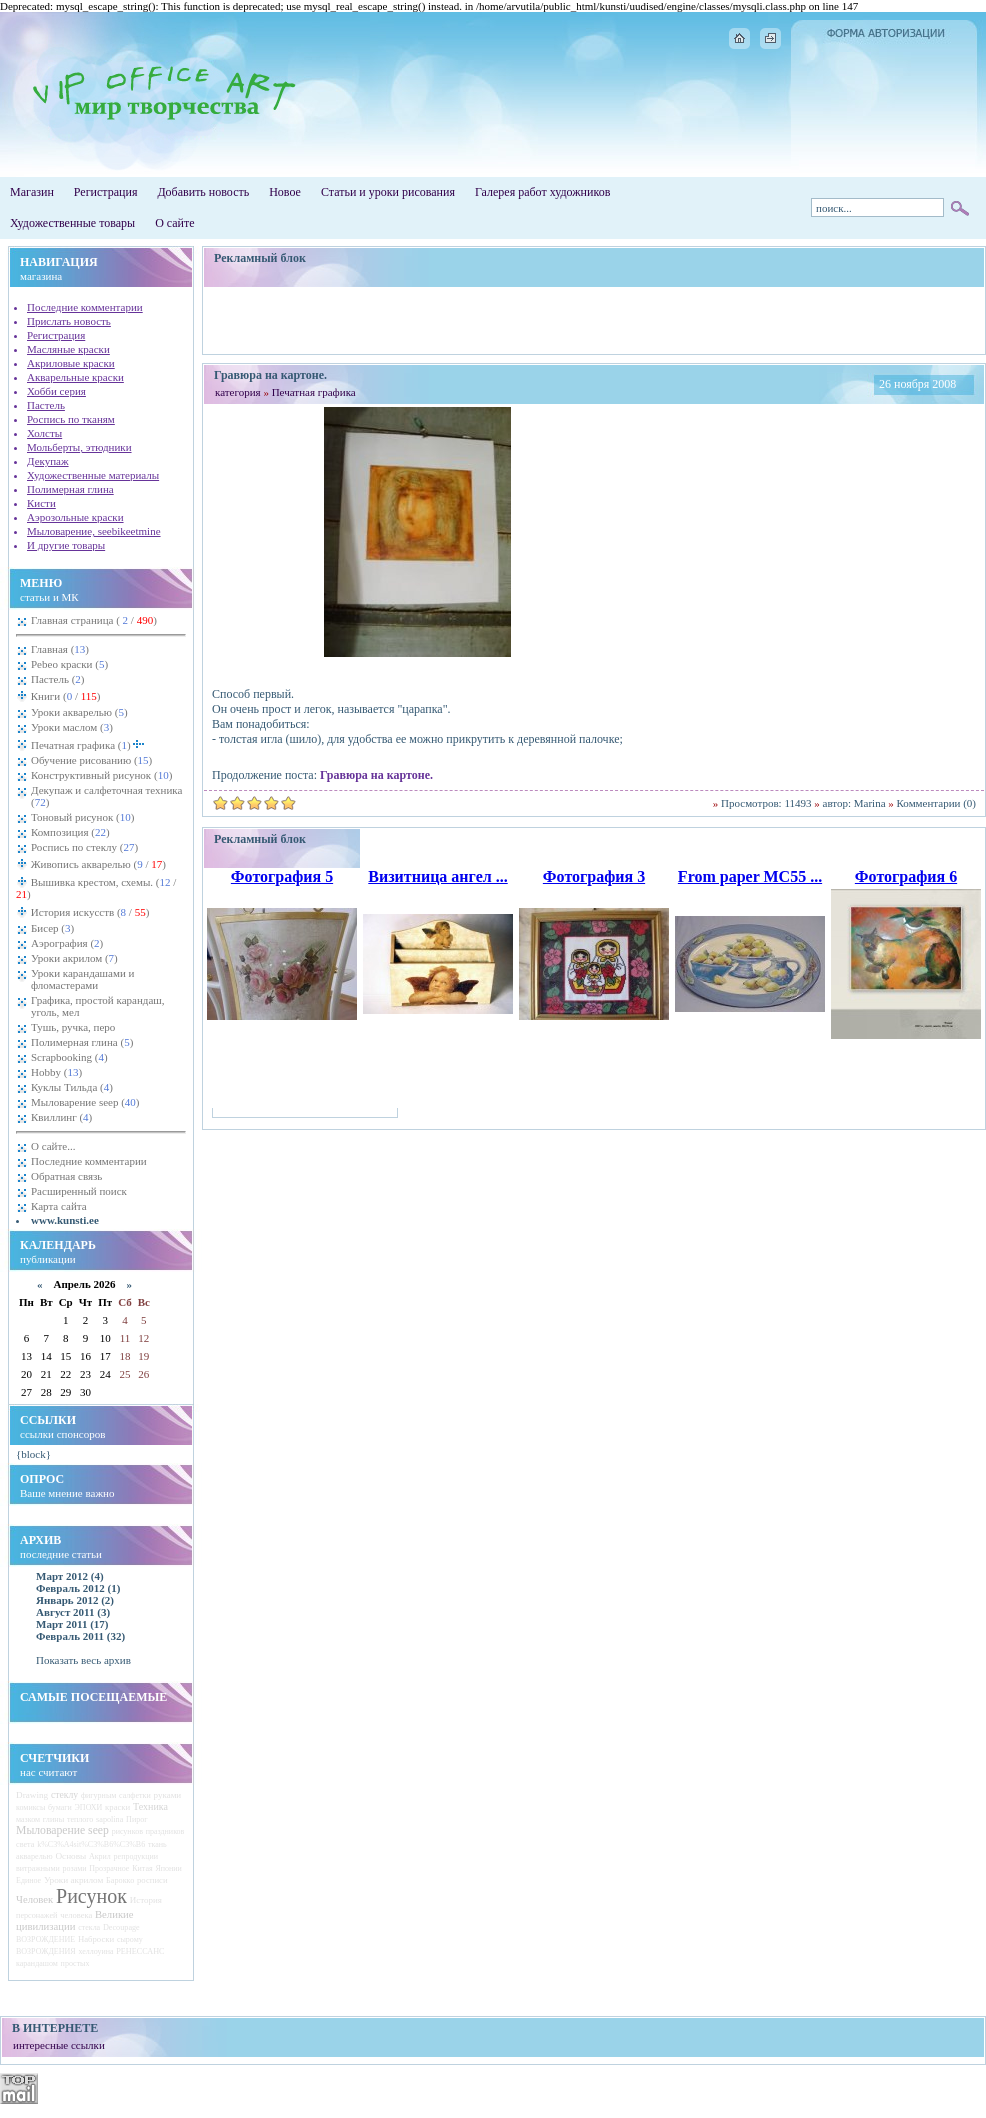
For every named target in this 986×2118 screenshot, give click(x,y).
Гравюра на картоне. (376, 775)
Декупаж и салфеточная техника (106, 796)
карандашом (37, 1963)
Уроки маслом (72, 727)
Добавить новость (203, 192)
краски (117, 1807)
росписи (152, 1880)
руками (168, 1795)
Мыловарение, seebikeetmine (94, 531)
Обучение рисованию (91, 760)
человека (76, 1915)
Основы (70, 1856)
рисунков (127, 1831)
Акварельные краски (75, 377)
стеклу (64, 1794)
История (146, 1900)
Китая (142, 1868)
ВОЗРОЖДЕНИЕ (45, 1939)
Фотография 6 (906, 876)
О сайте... (53, 1146)
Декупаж (48, 461)
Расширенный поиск (79, 1191)
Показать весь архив (83, 1660)
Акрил (100, 1856)
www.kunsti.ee (65, 1220)
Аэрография (67, 943)
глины (53, 1819)
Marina (870, 803)
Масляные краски (68, 349)
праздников (165, 1831)
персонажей (36, 1915)
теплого (80, 1819)
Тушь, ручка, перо (73, 1027)
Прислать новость (69, 321)
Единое (28, 1880)
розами (74, 1868)
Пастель (46, 405)
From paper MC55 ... (750, 876)
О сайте (174, 223)
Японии (168, 1868)
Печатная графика (88, 743)
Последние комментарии (85, 307)
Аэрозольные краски (75, 517)
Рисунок (91, 1896)
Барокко (120, 1880)
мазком (28, 1819)
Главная (60, 649)
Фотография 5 (282, 876)
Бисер (52, 928)
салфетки (135, 1795)
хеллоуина (95, 1951)
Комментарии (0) (936, 803)
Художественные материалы (93, 475)
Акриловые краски (71, 363)
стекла (89, 1927)
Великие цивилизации (75, 1920)
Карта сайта (59, 1206)
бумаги (60, 1807)
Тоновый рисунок (82, 817)
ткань (157, 1844)
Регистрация (106, 192)
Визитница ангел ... (437, 876)
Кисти (41, 503)
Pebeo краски (69, 664)
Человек (34, 1899)
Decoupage (121, 1927)
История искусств (88, 912)
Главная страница (94, 620)
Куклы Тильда (72, 1087)
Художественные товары (72, 223)
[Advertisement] (594, 320)
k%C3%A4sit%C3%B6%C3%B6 (91, 1844)
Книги (64, 696)
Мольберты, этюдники (79, 447)
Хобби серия (56, 391)
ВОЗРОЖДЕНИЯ (46, 1951)
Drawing (32, 1795)
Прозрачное (109, 1868)
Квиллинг (61, 1117)
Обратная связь (66, 1176)
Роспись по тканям (71, 419)
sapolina (109, 1819)
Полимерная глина (70, 489)
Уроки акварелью (79, 712)
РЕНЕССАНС (140, 1951)
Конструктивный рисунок (101, 775)
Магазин (32, 192)
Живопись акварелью (97, 864)
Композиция (70, 832)
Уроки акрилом (74, 958)
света (25, 1844)
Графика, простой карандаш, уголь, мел (98, 1006)
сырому (130, 1939)
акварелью (34, 1856)
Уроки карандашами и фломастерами (82, 979)
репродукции (136, 1856)
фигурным (98, 1795)
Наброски (96, 1939)
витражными (38, 1868)
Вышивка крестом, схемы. (96, 888)
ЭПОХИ (89, 1807)
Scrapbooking (69, 1057)
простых (75, 1963)
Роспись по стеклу (84, 847)
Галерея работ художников (542, 192)
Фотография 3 (594, 876)
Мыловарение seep (85, 1102)
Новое (285, 192)
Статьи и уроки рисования (388, 192)
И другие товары (66, 545)
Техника (150, 1806)
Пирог (136, 1819)
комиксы (30, 1807)
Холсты (44, 433)
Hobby (56, 1072)
